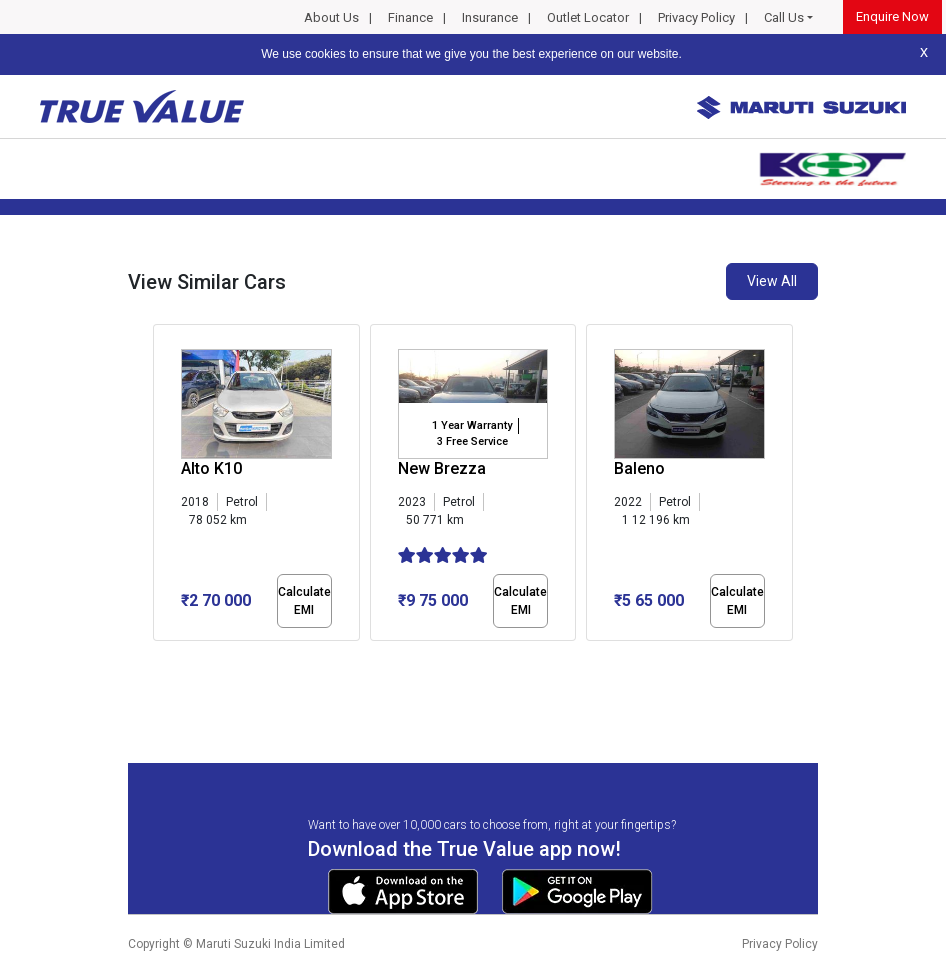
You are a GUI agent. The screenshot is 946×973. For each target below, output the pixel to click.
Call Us (784, 17)
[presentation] (163, 486)
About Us (331, 17)
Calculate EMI (304, 601)
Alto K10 (211, 468)
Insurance (490, 17)
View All (772, 281)
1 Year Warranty (472, 425)
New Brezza (442, 468)
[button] (159, 658)
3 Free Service (472, 441)
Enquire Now (892, 16)
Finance (410, 17)
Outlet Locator (588, 17)
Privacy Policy (696, 17)
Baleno (639, 468)
